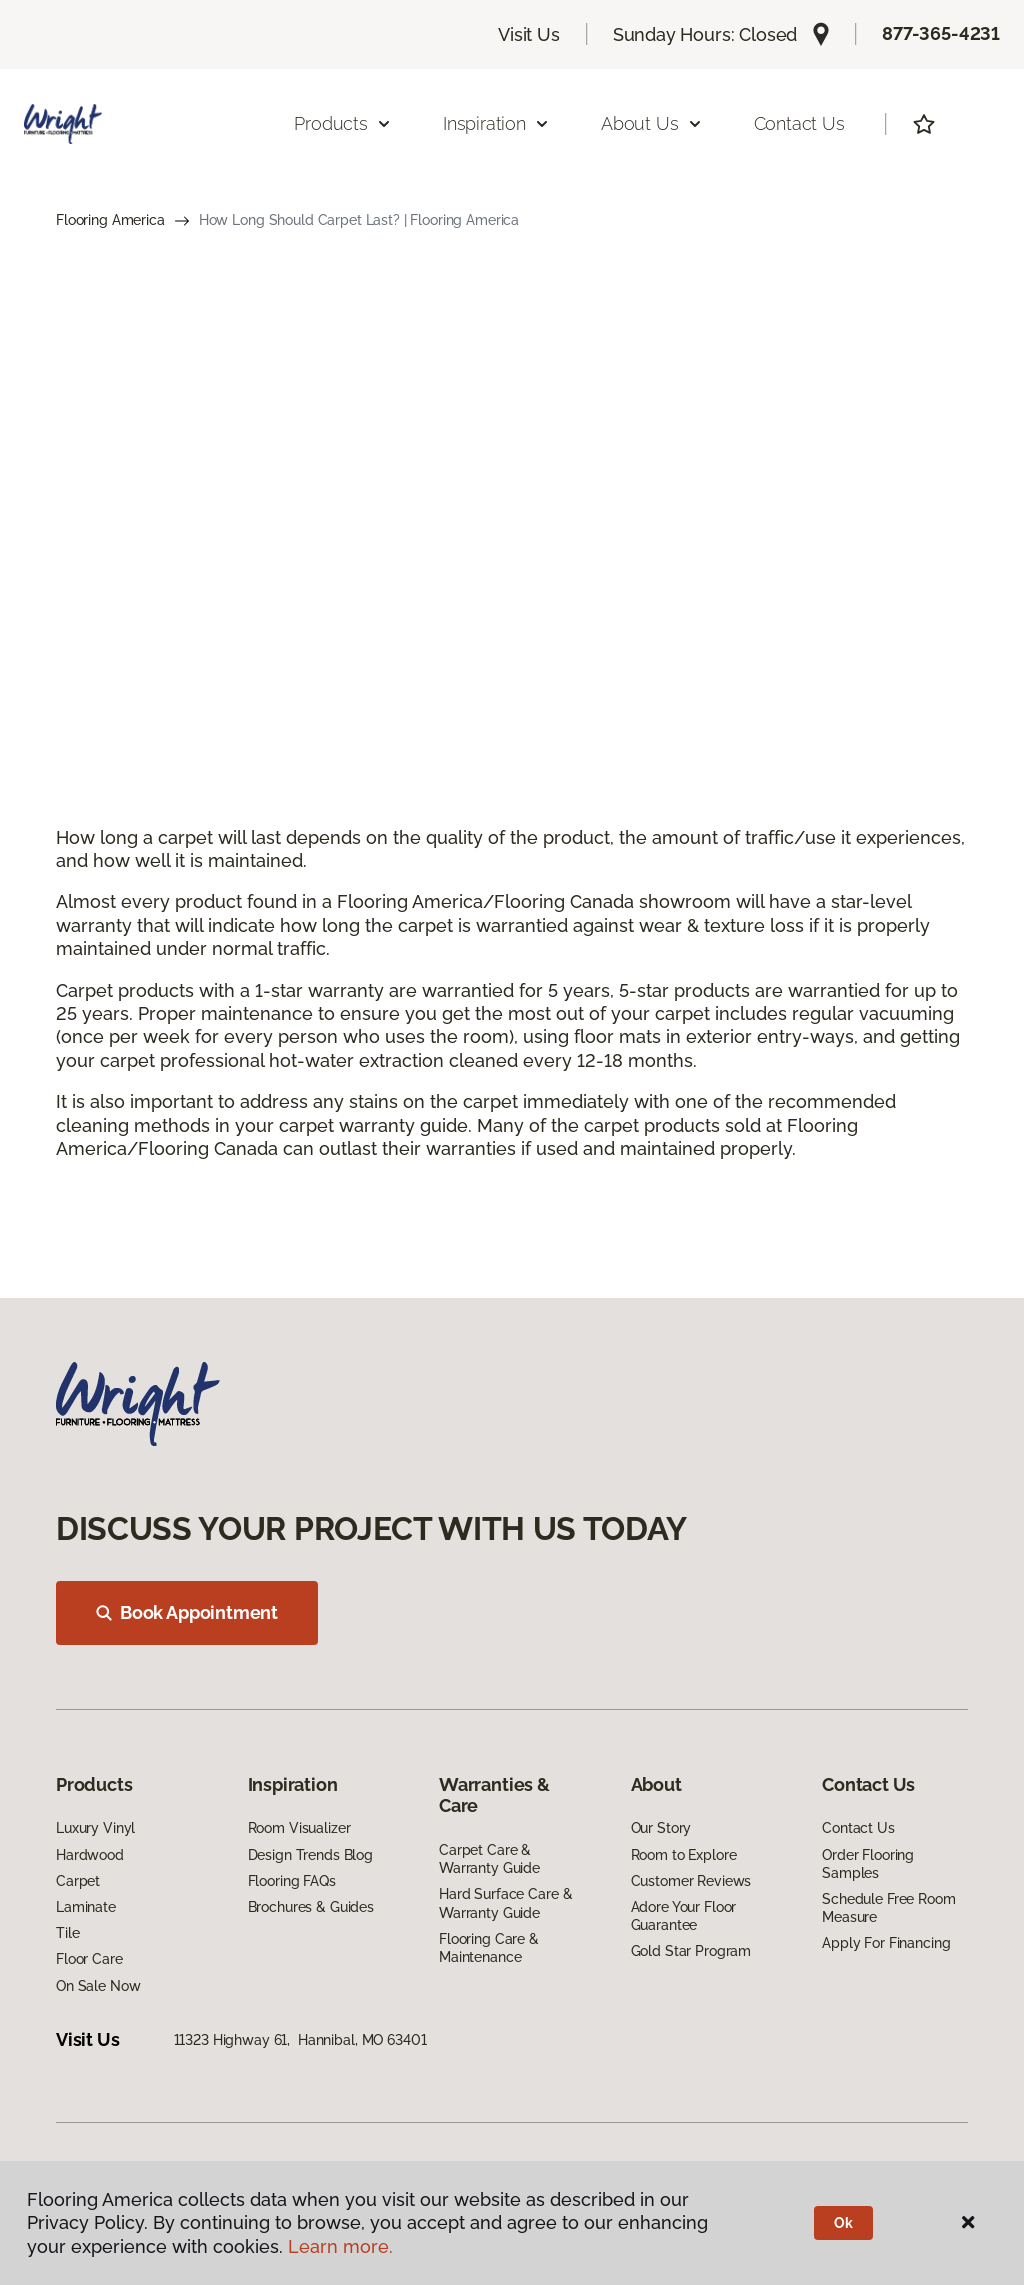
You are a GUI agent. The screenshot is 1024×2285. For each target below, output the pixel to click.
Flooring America (110, 220)
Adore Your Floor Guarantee (684, 1916)
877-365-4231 (941, 33)
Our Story (661, 1828)
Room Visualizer (299, 1828)
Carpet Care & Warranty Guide (489, 1859)
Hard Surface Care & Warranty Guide (505, 1903)
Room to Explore (684, 1855)
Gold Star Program (691, 1951)
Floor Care (89, 1959)
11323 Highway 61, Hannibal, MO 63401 (300, 2040)
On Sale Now (98, 1986)
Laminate (86, 1907)
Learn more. (340, 2246)
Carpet (78, 1881)
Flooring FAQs (292, 1881)
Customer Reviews (691, 1881)
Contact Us (799, 123)
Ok (843, 2223)
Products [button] (343, 123)
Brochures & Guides (311, 1907)
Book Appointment (187, 1612)
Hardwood (90, 1855)
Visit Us (529, 34)
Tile (67, 1933)
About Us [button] (652, 123)
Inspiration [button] (496, 123)
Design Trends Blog (310, 1855)
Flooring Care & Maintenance (489, 1948)
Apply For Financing (886, 1943)
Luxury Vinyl (95, 1828)
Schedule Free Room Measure (888, 1908)
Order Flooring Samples (868, 1864)
